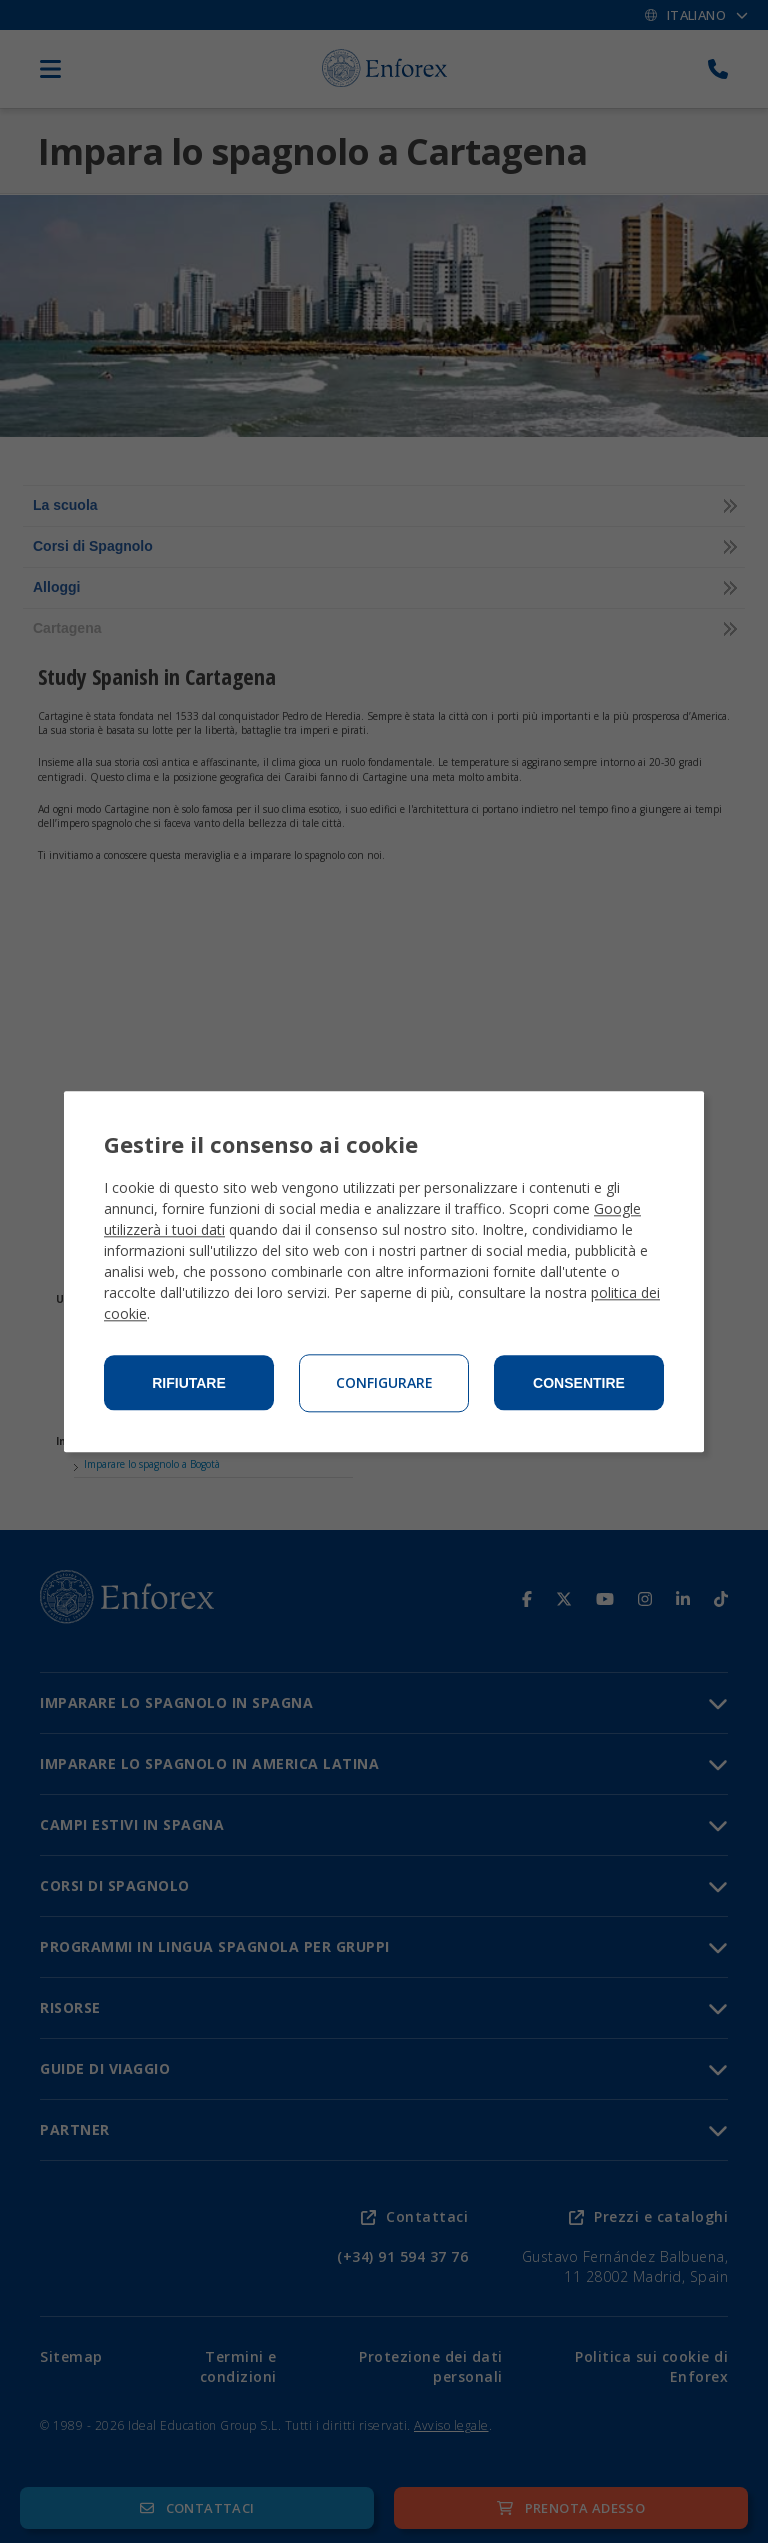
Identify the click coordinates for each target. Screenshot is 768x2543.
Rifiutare (189, 1383)
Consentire (579, 1383)
